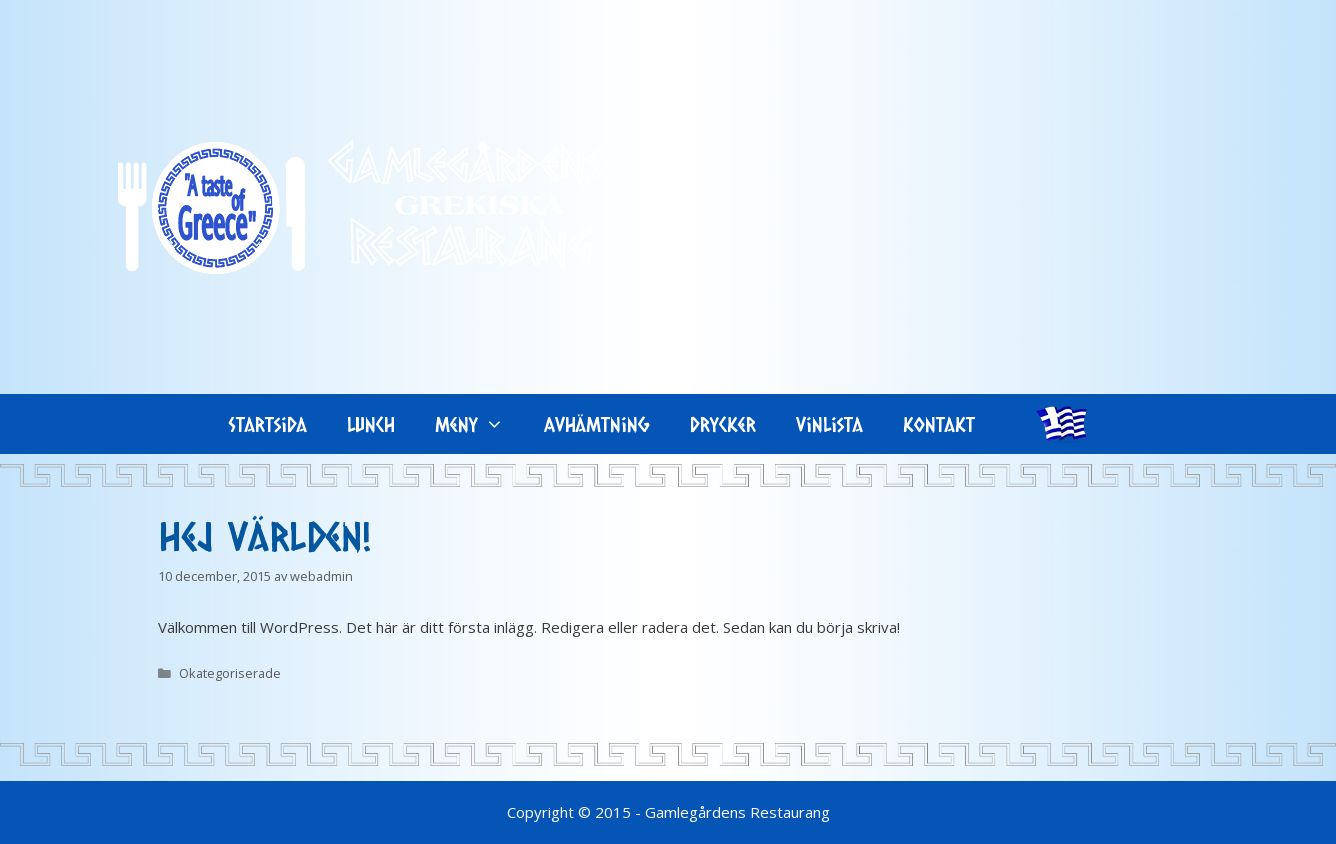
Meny (479, 424)
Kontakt (939, 424)
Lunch (371, 424)
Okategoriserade (230, 673)
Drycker (723, 424)
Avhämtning (597, 424)
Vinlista (829, 424)
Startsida (268, 424)
